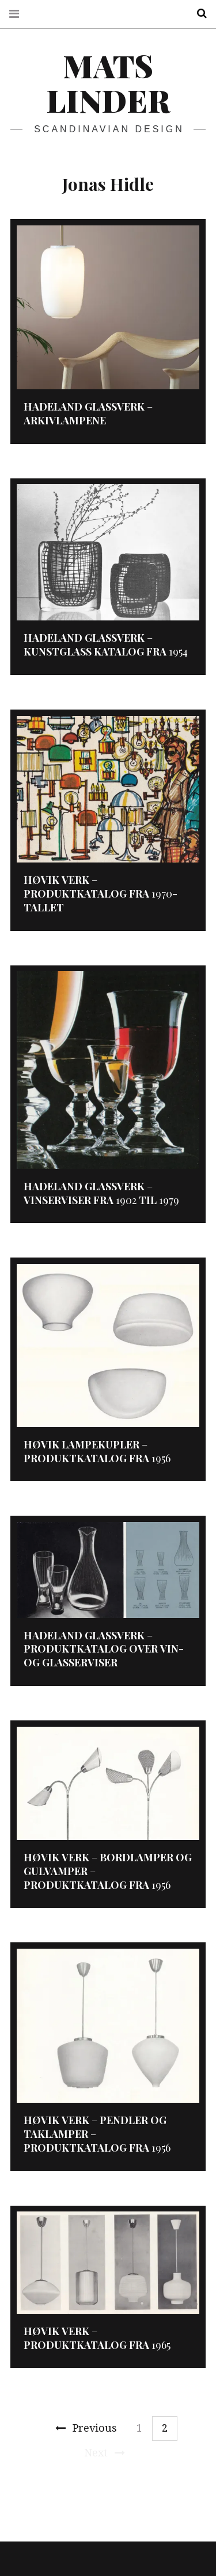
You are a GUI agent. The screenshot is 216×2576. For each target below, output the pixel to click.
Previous (86, 2428)
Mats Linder (108, 83)
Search (197, 13)
